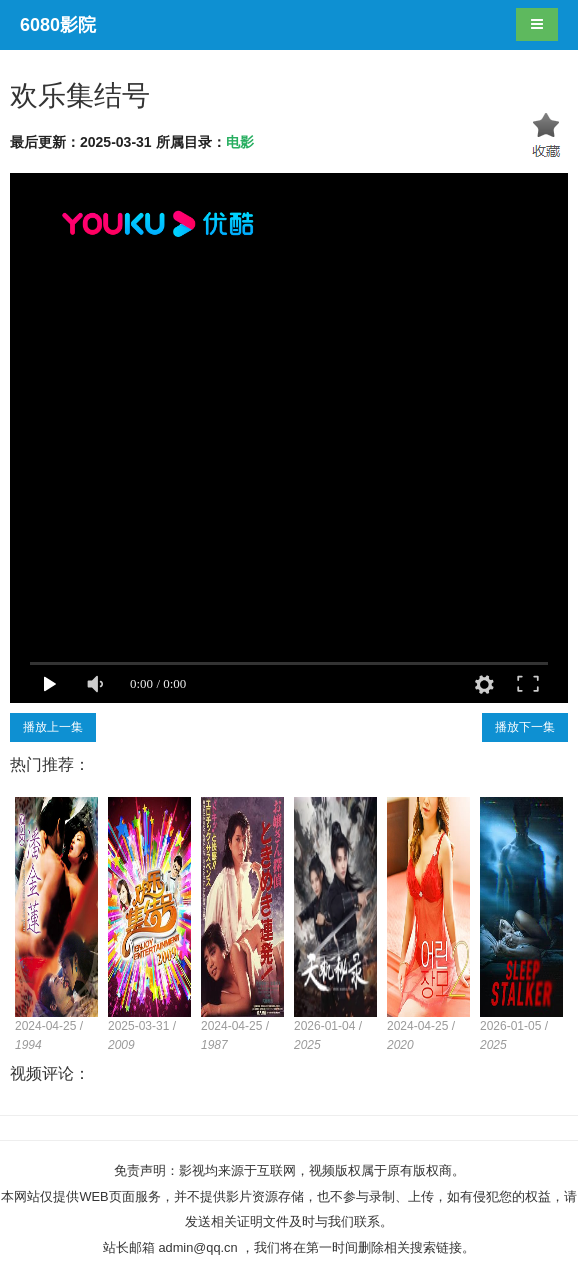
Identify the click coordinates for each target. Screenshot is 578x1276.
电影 (240, 142)
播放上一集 (53, 727)
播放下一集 (525, 727)
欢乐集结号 (80, 95)
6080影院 (58, 25)
